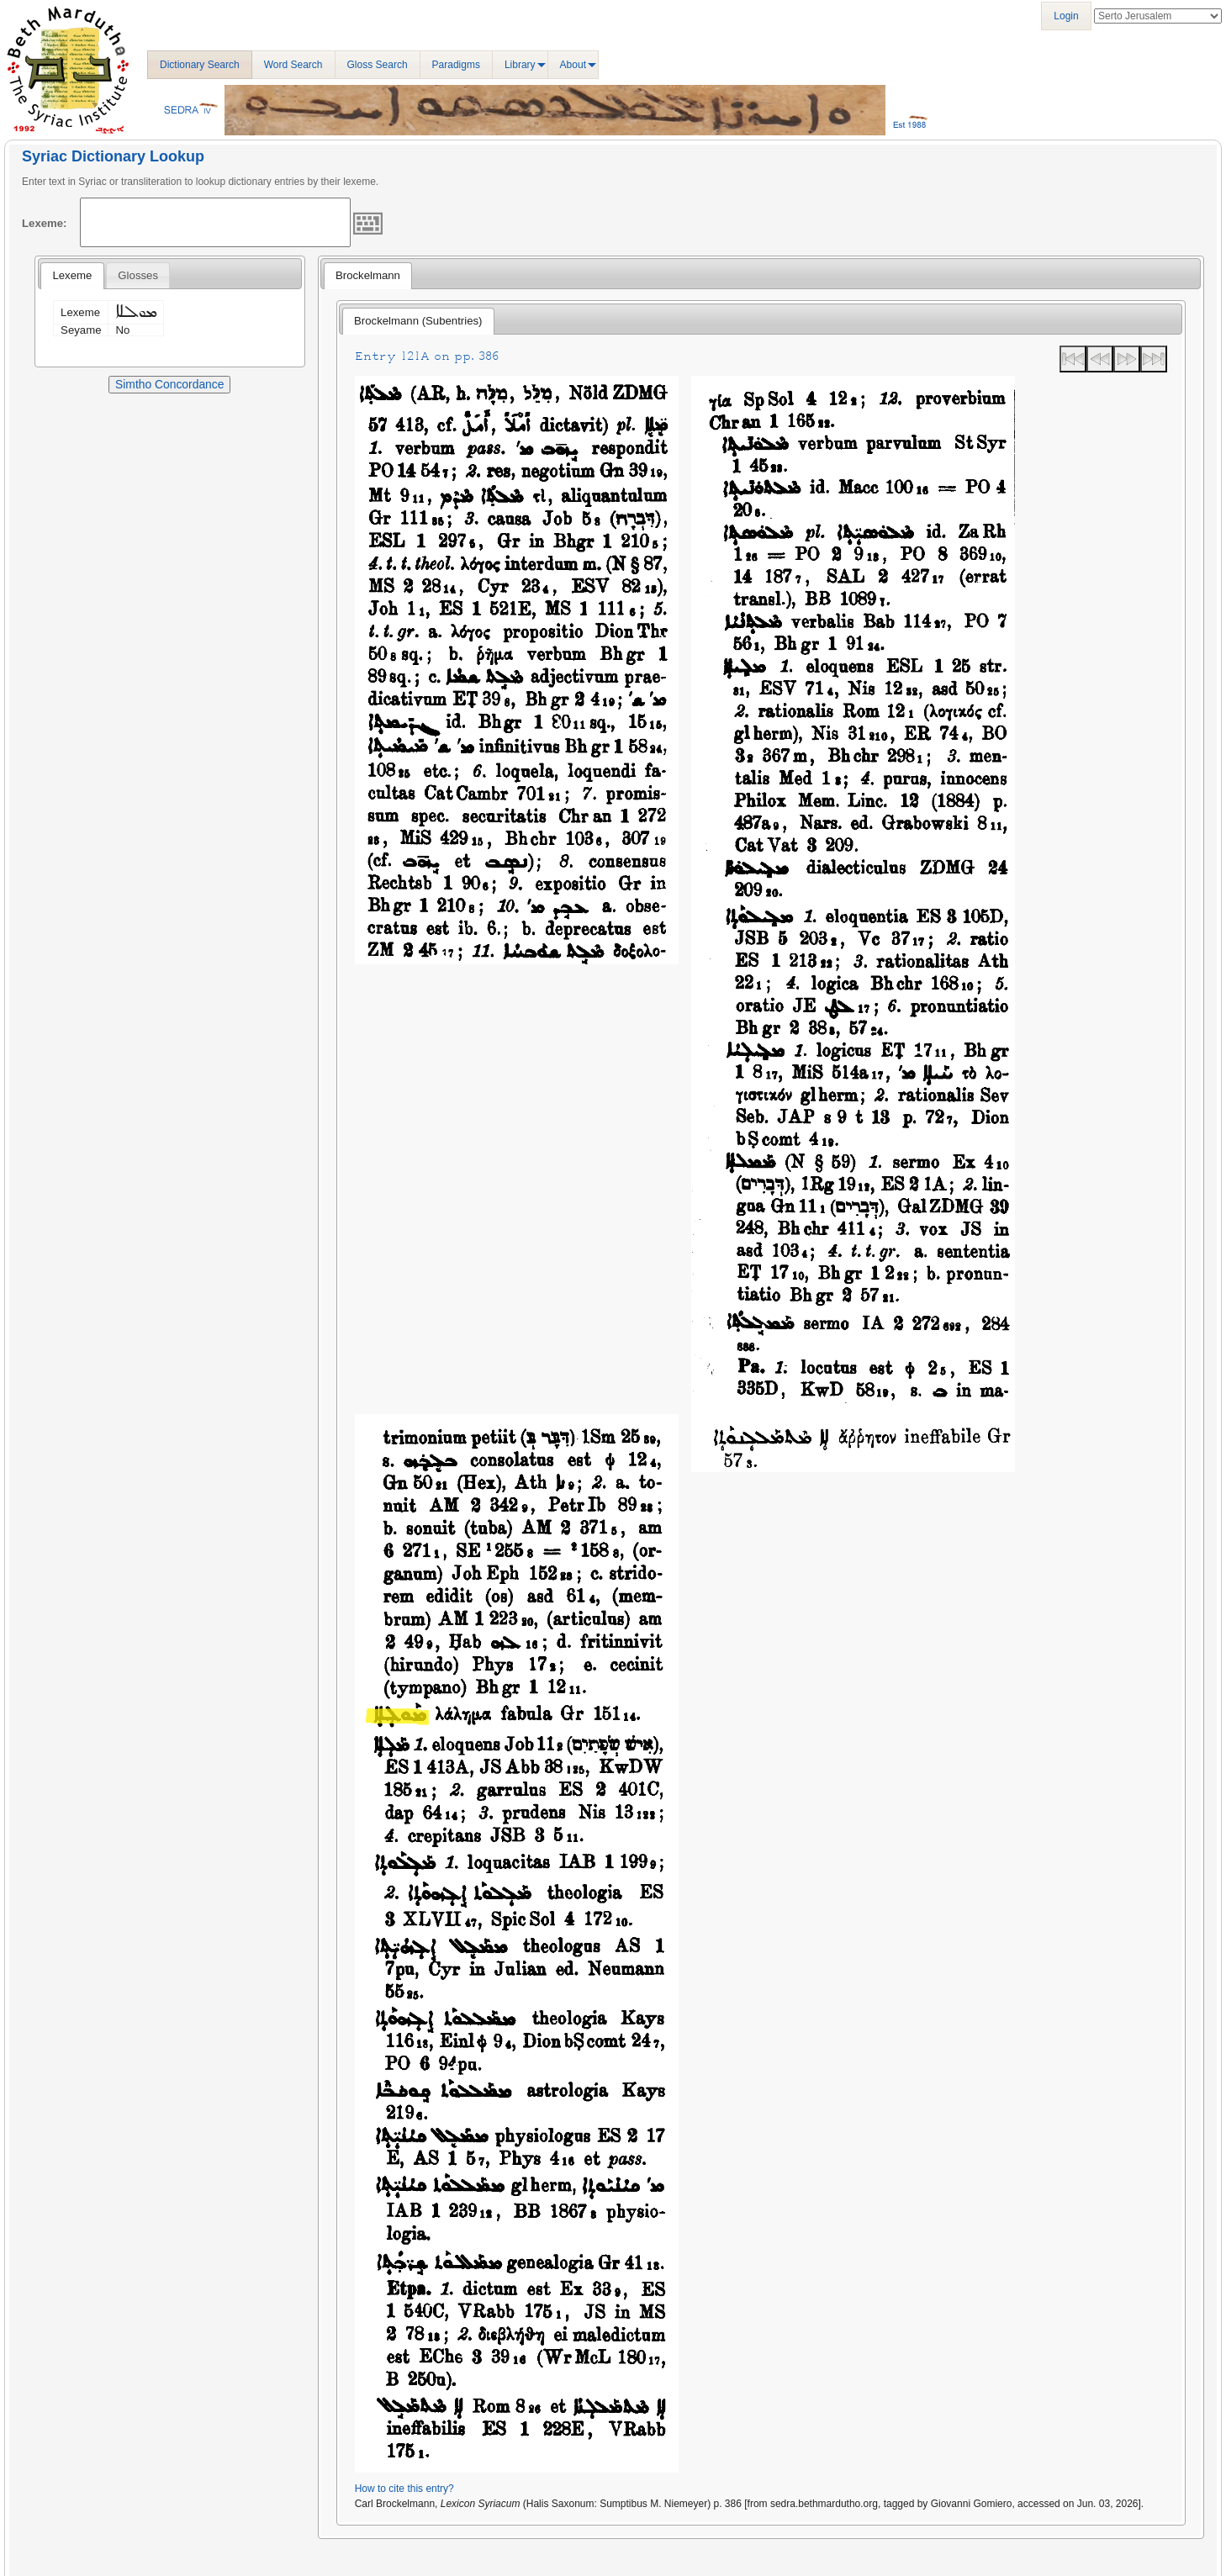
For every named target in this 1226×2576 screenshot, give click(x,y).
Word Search (293, 65)
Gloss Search (377, 65)
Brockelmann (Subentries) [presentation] (418, 320)
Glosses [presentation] (138, 275)
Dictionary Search (200, 65)
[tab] (71, 275)
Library (520, 65)
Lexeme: (44, 223)
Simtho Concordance (169, 384)
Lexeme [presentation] (72, 275)
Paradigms (456, 65)
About (573, 65)
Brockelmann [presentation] (368, 275)
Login (1066, 16)
